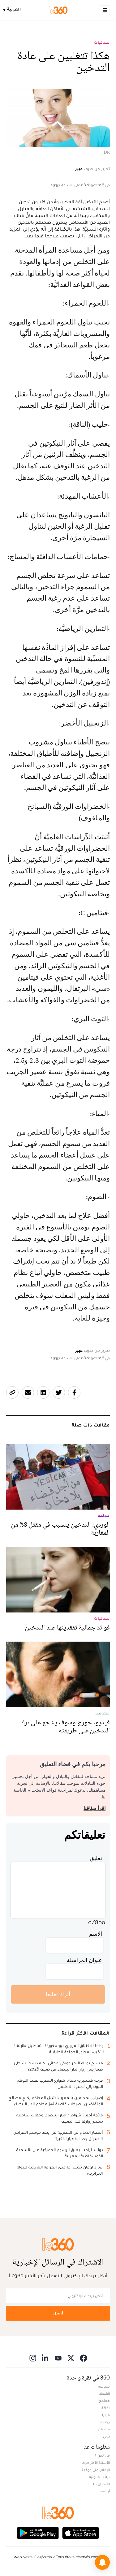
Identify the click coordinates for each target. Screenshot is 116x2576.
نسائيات (102, 42)
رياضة (105, 2422)
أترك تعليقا (58, 1994)
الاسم (95, 1933)
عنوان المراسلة (84, 1960)
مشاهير (104, 2429)
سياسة (104, 2386)
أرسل (58, 2313)
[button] (102, 2562)
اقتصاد (104, 2393)
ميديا (106, 2415)
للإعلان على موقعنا (95, 2470)
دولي (106, 2436)
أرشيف (104, 2491)
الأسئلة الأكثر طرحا (96, 2462)
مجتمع (104, 2400)
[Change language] (13, 10)
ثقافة (105, 2408)
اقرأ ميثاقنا (94, 1808)
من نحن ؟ (102, 2455)
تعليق (96, 1858)
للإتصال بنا (101, 2484)
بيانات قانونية (99, 2477)
